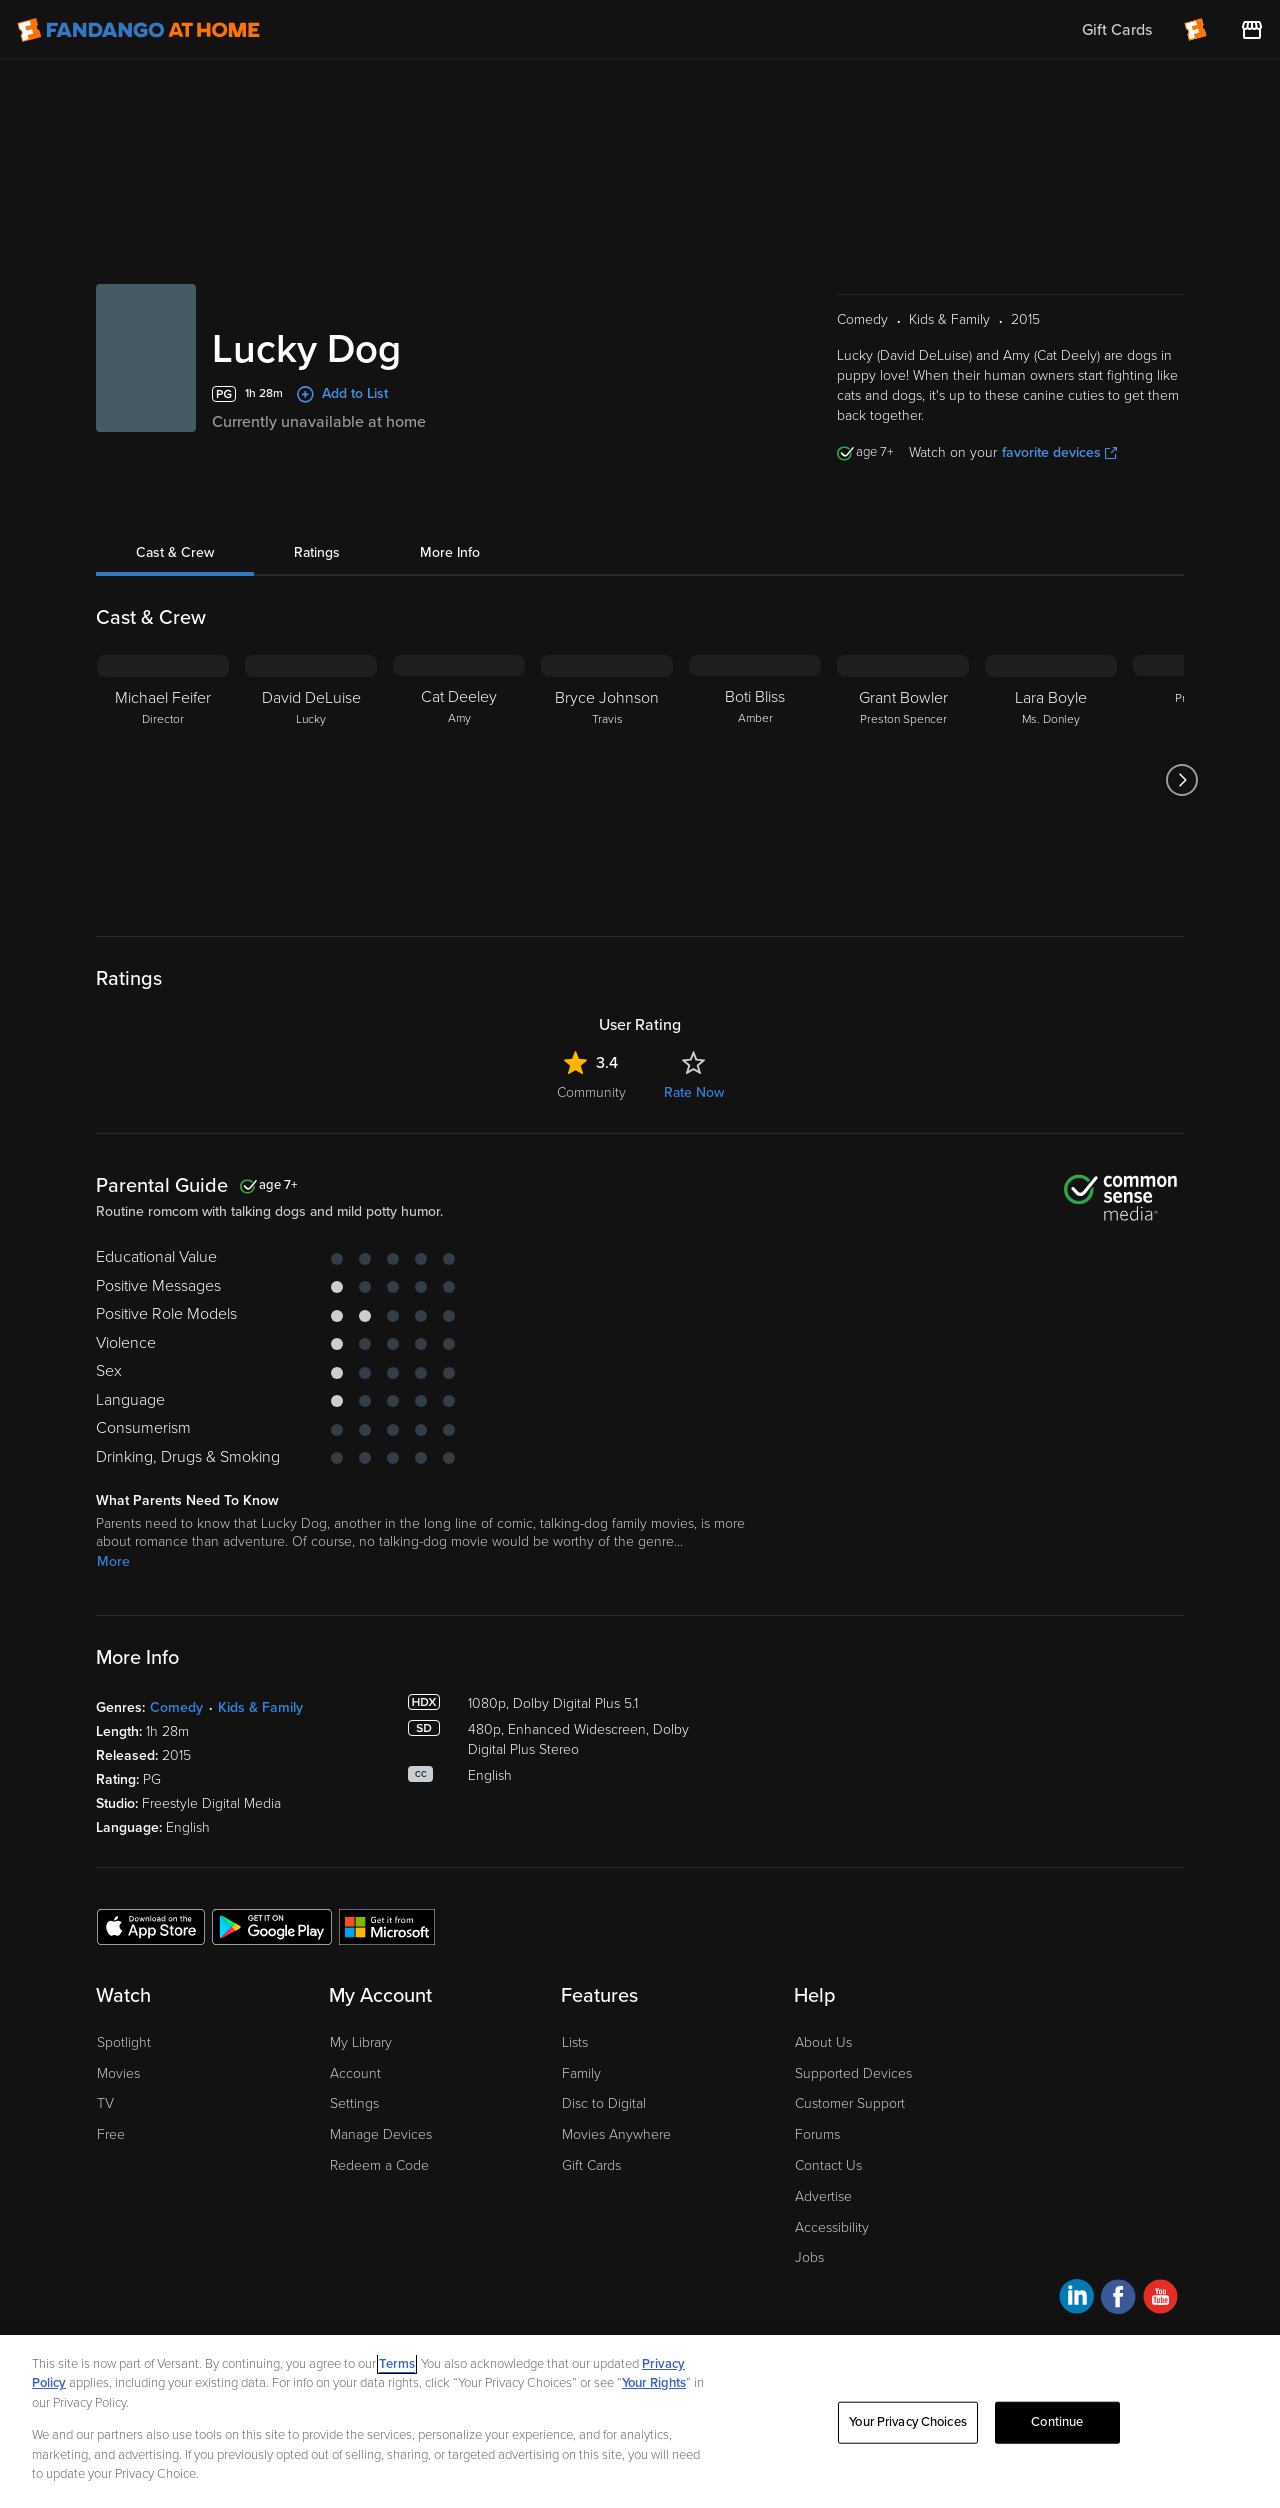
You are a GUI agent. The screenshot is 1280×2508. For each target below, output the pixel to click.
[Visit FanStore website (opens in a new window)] (1252, 30)
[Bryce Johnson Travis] (607, 780)
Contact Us (828, 2165)
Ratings (317, 552)
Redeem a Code (379, 2165)
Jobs (809, 2257)
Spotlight (124, 2042)
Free (111, 2134)
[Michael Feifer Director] (163, 780)
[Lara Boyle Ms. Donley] (1051, 780)
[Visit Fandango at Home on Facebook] (1118, 2299)
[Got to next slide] (1181, 780)
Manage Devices (381, 2134)
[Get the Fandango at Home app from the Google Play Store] (272, 1926)
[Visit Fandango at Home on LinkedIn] (1076, 2299)
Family (581, 2073)
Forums (817, 2134)
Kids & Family (260, 1707)
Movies (118, 2073)
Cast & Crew (175, 552)
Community (591, 1092)
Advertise (823, 2196)
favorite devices (1059, 452)
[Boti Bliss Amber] (755, 780)
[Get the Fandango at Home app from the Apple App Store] (151, 1926)
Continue (1057, 2422)
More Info (450, 552)
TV (105, 2103)
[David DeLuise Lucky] (311, 780)
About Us (823, 2042)
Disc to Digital (604, 2103)
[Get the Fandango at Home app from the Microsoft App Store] (387, 1926)
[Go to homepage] (138, 30)
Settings (354, 2103)
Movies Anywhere (616, 2134)
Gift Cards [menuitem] (1117, 30)
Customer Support (850, 2103)
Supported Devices (853, 2073)
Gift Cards (591, 2165)
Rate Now (694, 1092)
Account (355, 2073)
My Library (361, 2042)
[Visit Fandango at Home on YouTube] (1160, 2299)
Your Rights (654, 2383)
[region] (640, 2421)
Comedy (176, 1707)
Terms (397, 2364)
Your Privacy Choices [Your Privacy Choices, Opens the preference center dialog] (908, 2422)
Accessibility (832, 2227)
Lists (575, 2042)
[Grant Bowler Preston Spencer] (903, 780)
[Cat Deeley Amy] (459, 780)
